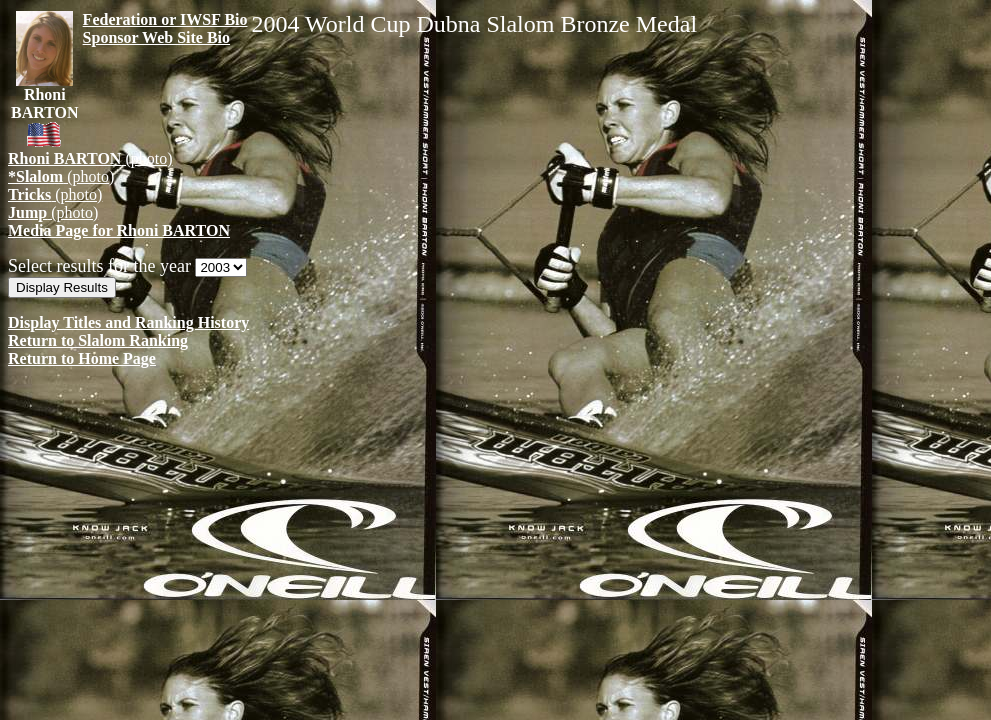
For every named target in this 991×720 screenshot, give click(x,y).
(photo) (90, 158)
